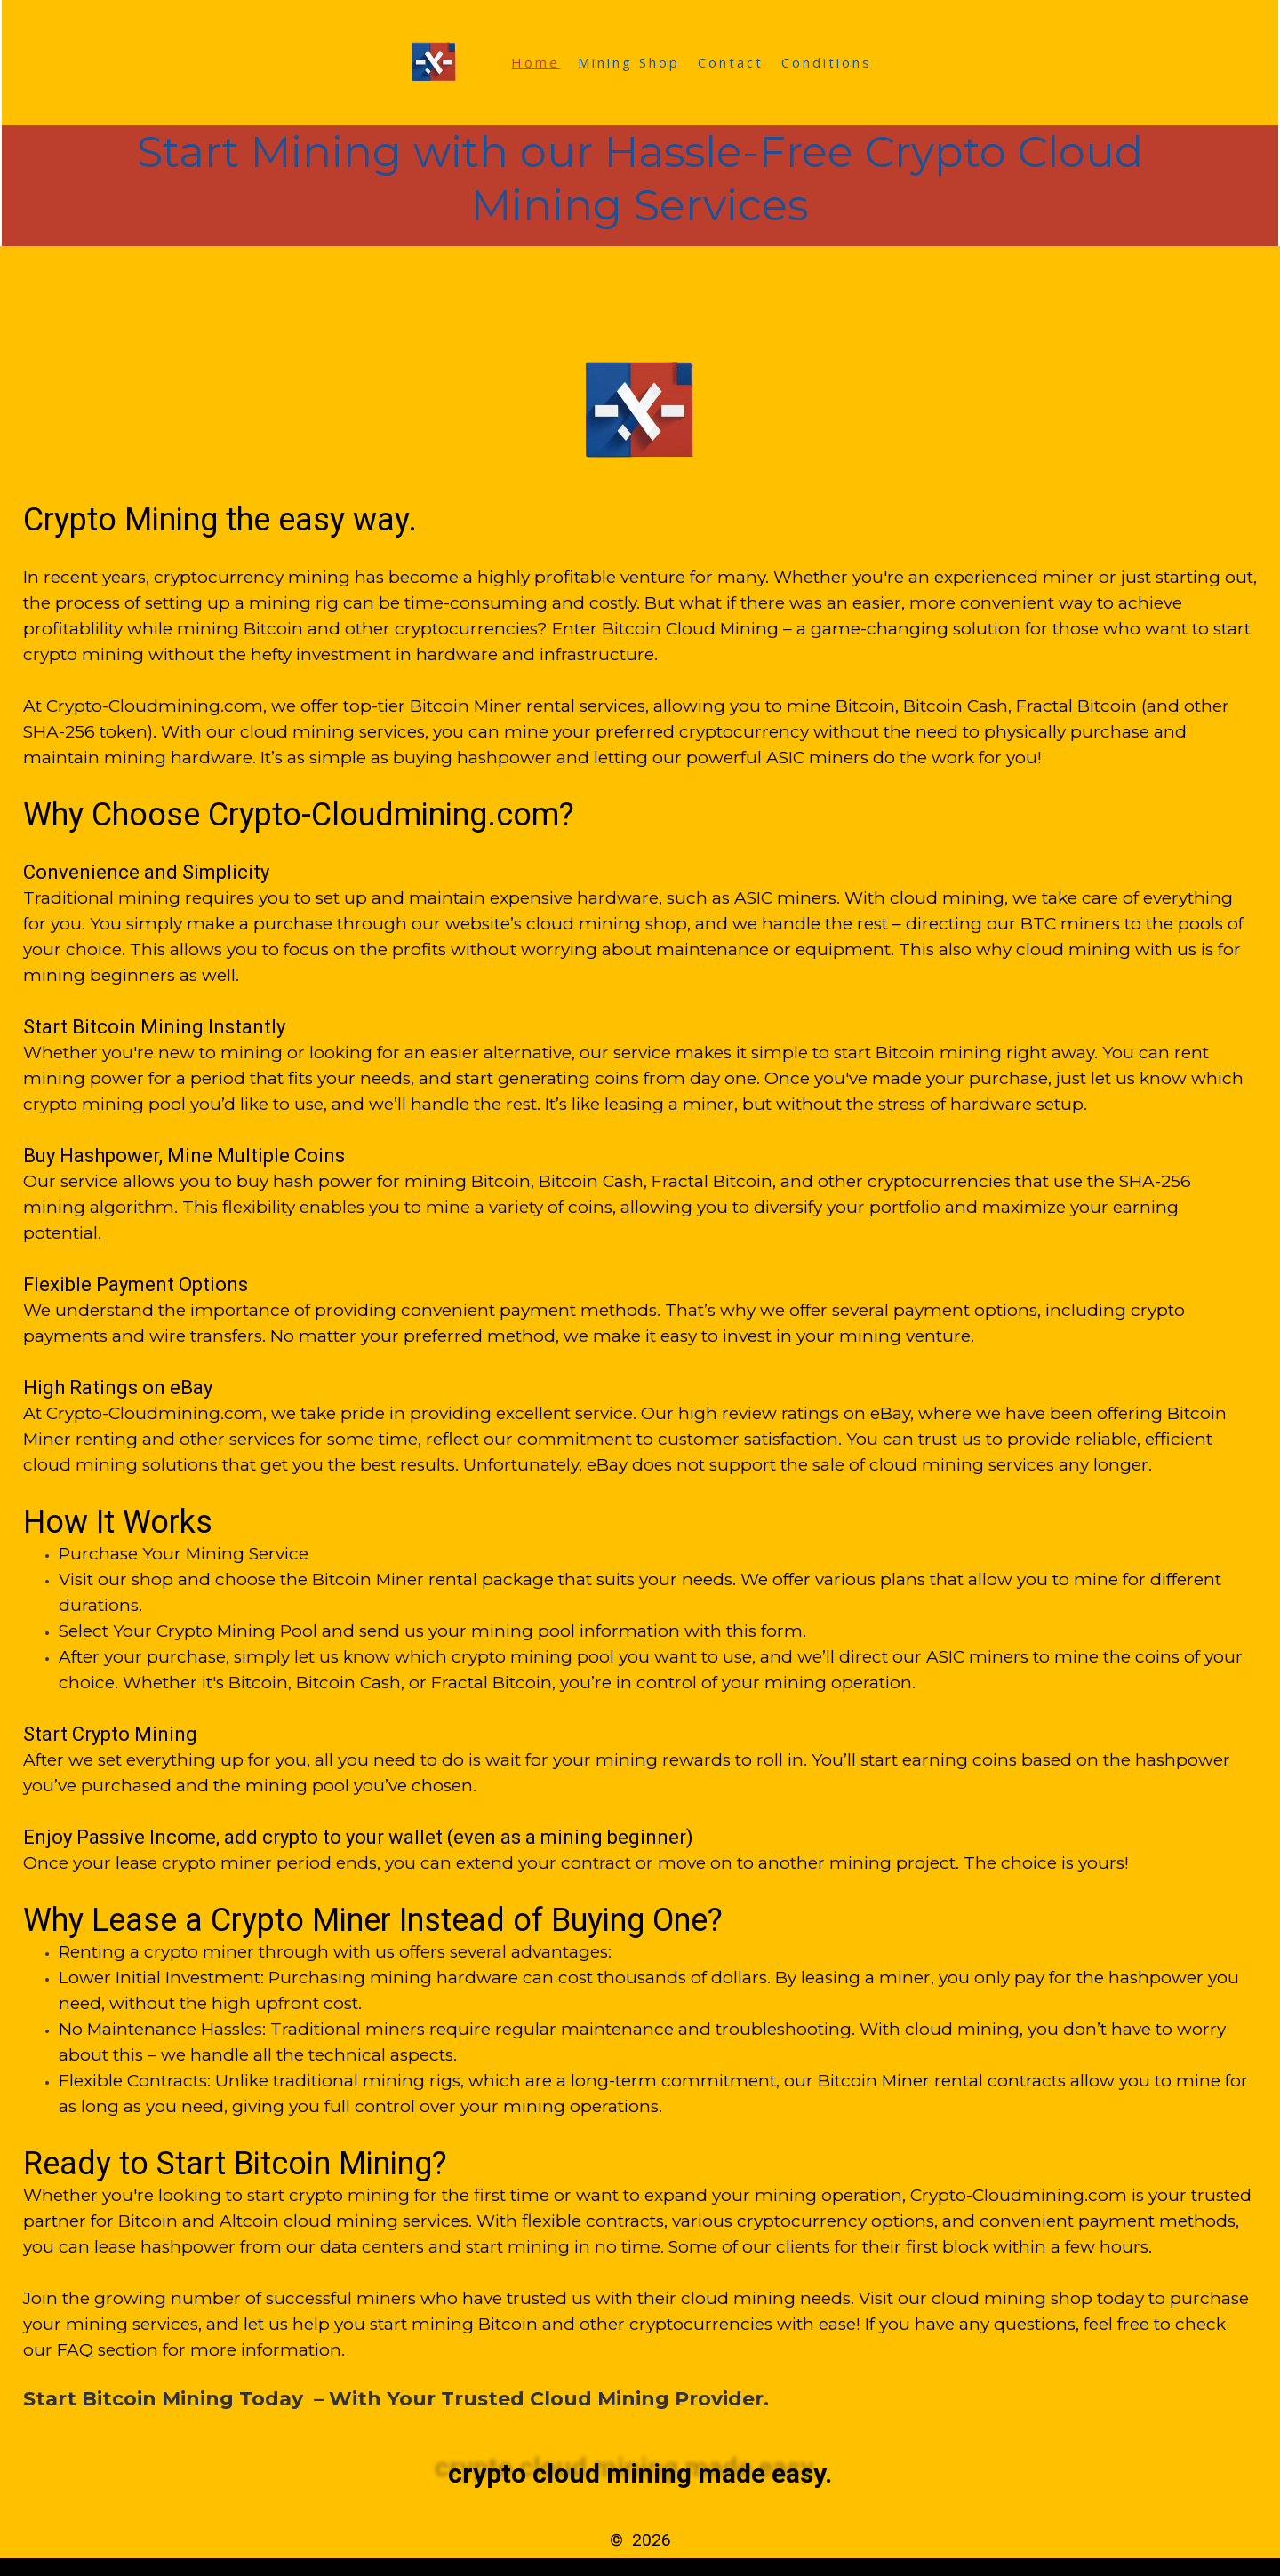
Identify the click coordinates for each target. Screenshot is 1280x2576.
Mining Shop (629, 62)
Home (535, 62)
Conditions (826, 62)
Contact (731, 62)
